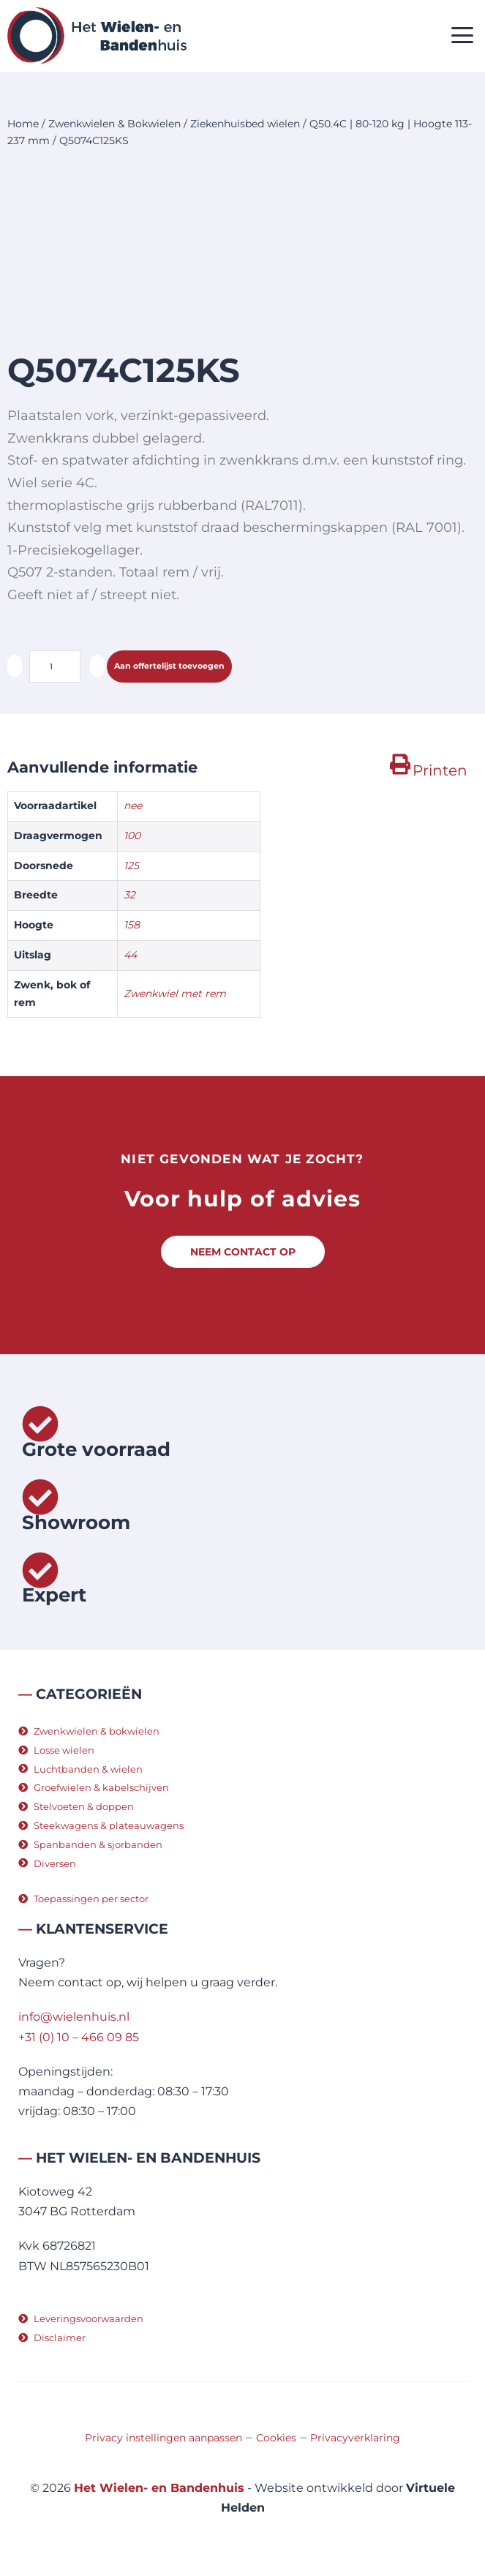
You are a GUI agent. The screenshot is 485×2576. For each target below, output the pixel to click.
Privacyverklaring (355, 2437)
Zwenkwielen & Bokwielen (114, 123)
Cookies (276, 2437)
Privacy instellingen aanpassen (163, 2437)
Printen (440, 770)
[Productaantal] (54, 666)
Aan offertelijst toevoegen (169, 666)
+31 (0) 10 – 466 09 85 (78, 2037)
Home (23, 123)
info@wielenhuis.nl (73, 2017)
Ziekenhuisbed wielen (245, 123)
